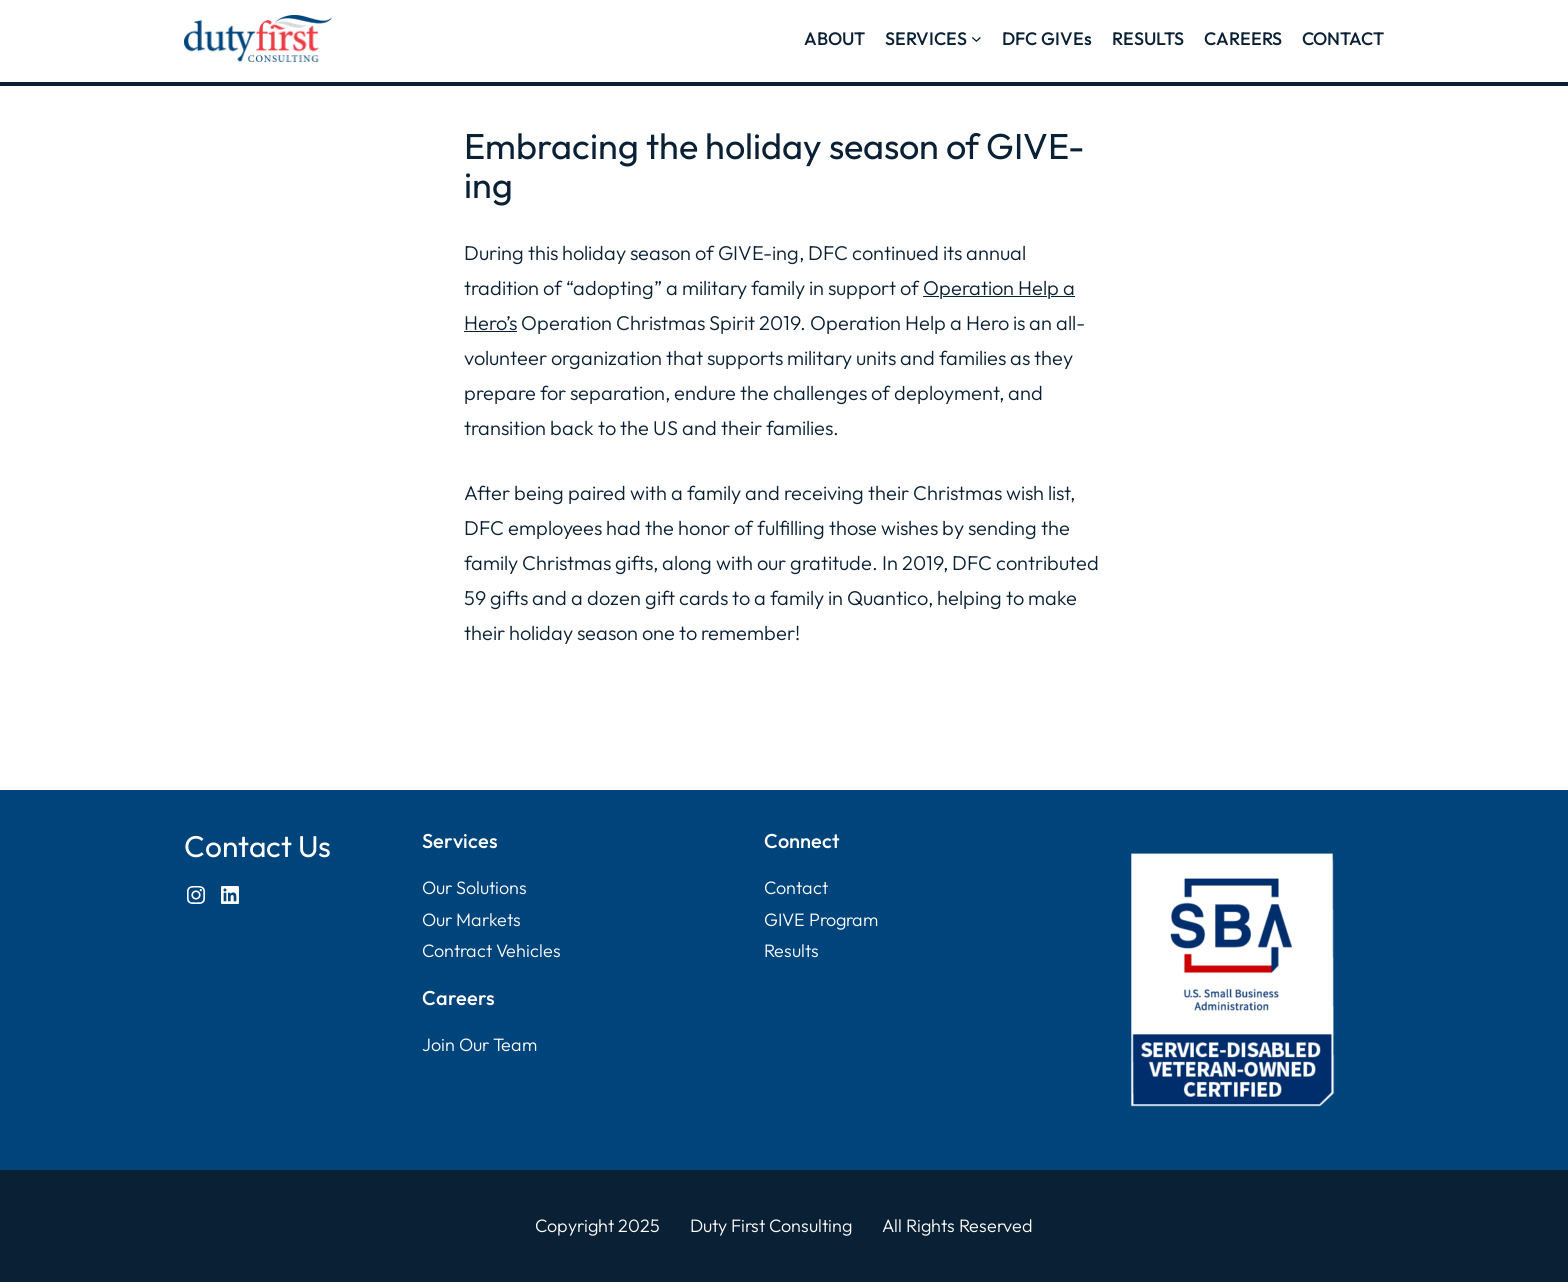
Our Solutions (474, 887)
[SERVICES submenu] (976, 38)
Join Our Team (479, 1044)
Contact (796, 887)
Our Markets (471, 919)
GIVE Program (821, 919)
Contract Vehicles (491, 950)
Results (791, 950)
